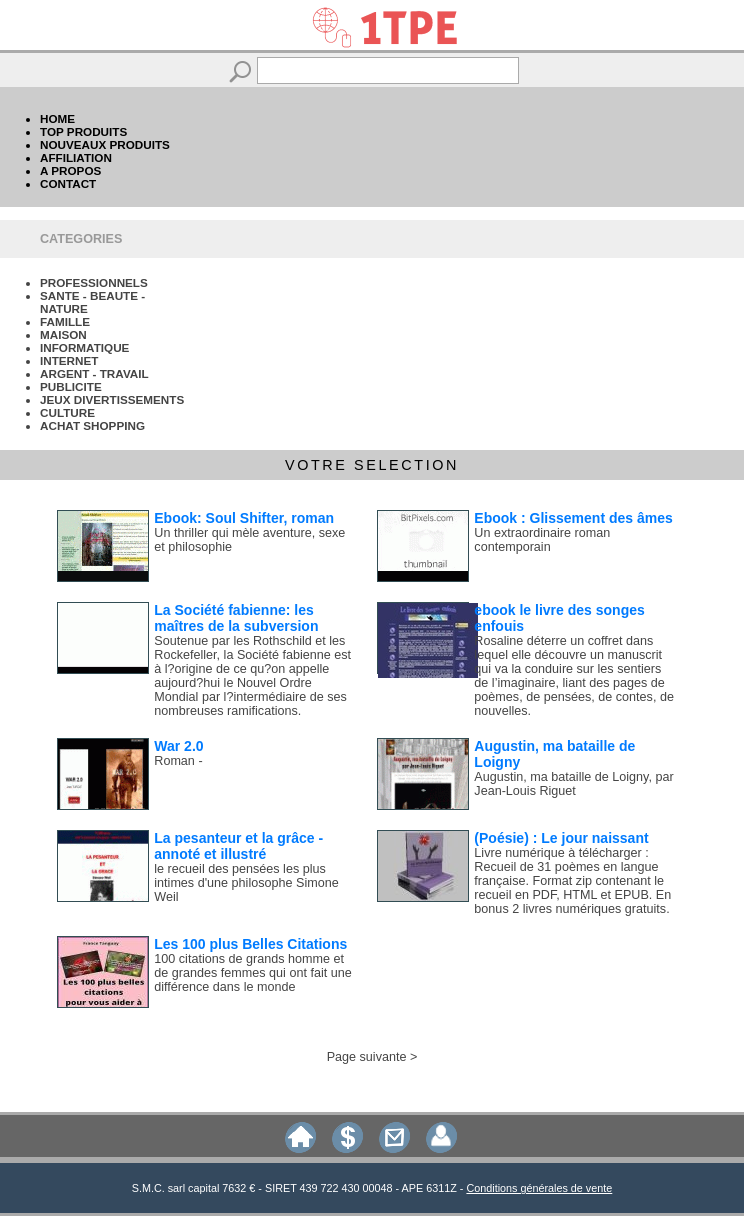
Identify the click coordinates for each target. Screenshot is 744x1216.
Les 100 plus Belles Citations (250, 944)
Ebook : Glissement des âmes (573, 518)
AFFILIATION (76, 157)
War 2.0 (178, 746)
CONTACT (68, 183)
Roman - (178, 761)
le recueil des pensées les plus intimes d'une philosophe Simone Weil (246, 883)
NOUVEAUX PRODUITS (105, 144)
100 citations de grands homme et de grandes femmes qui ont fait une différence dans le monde (252, 973)
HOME (57, 118)
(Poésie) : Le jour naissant (561, 838)
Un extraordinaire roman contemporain (542, 540)
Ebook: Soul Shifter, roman (244, 518)
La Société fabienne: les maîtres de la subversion (236, 618)
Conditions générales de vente (539, 1188)
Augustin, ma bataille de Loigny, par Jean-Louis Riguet (573, 784)
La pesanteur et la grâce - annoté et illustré (238, 846)
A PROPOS (70, 170)
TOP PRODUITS (83, 131)
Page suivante (367, 1057)
